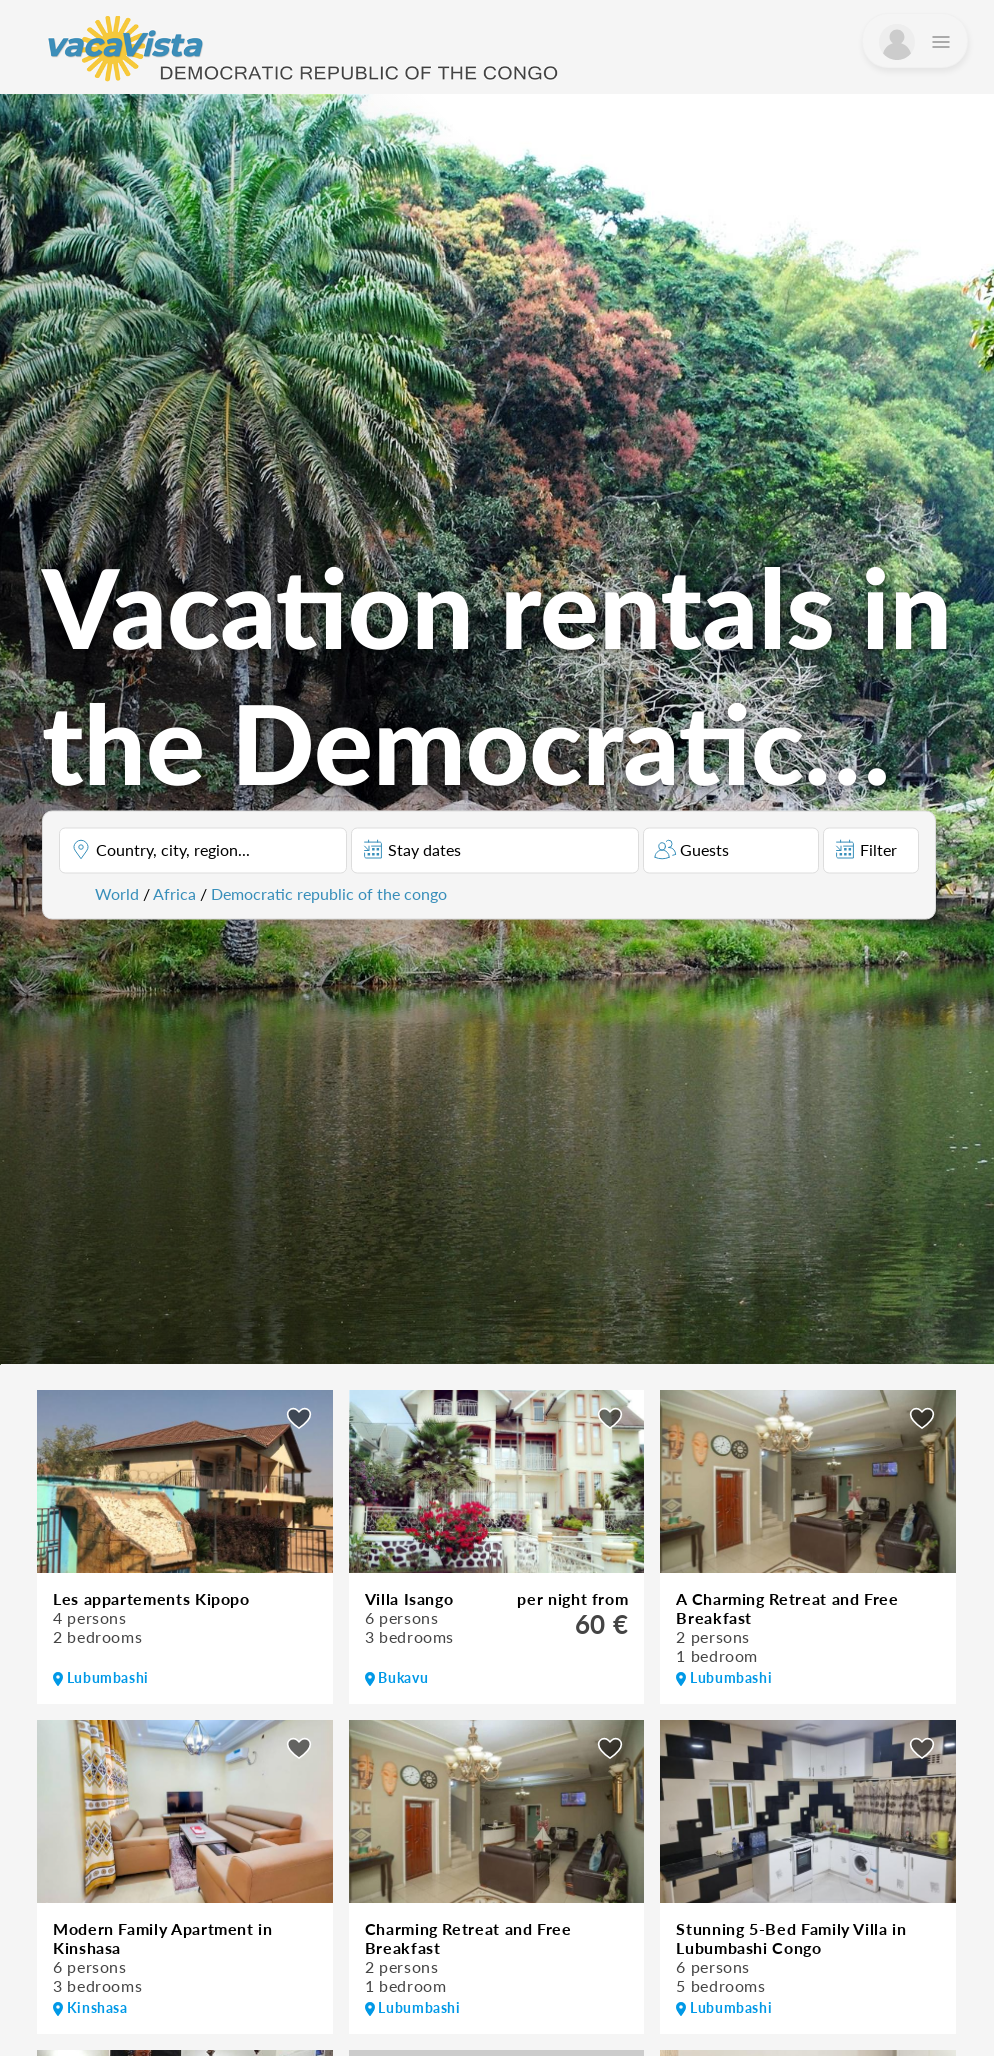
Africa (174, 892)
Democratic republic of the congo (329, 892)
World (117, 892)
